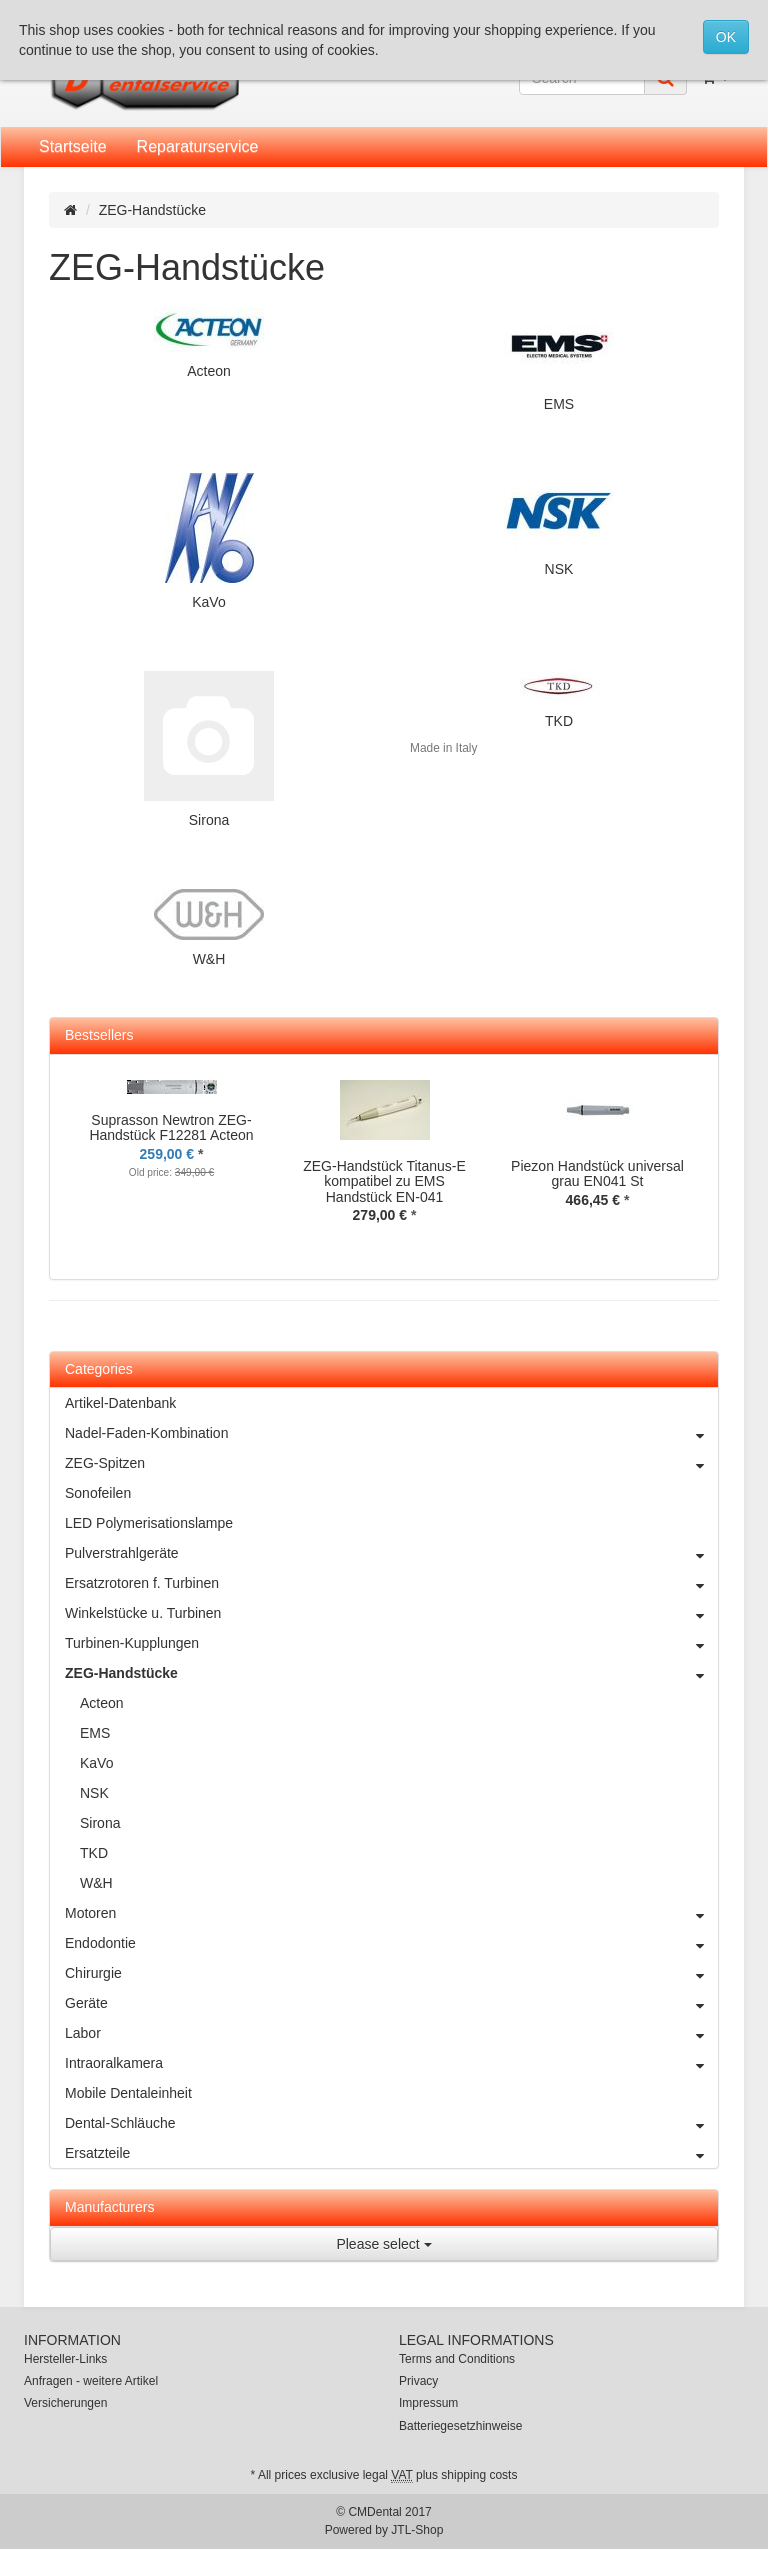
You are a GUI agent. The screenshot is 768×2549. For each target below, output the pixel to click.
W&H (209, 959)
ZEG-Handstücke (391, 1673)
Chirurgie (391, 1973)
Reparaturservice (198, 146)
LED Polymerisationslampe (149, 1523)
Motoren (391, 1913)
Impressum (428, 2403)
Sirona (209, 820)
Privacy (418, 2381)
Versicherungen (65, 2403)
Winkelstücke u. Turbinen (391, 1613)
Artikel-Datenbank (120, 1403)
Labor (391, 2033)
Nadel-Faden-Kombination (391, 1433)
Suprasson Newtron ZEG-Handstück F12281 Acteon (171, 1127)
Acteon (209, 371)
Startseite (73, 146)
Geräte (391, 2003)
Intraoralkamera (391, 2063)
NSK (559, 569)
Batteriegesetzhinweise (460, 2426)
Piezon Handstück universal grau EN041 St (597, 1173)
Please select (383, 2244)
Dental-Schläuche (391, 2123)
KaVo (208, 602)
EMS (559, 404)
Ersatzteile (391, 2153)
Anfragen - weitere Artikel (91, 2381)
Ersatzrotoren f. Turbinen (391, 1583)
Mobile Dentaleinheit (128, 2093)
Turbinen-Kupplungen (391, 1643)
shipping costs (479, 2475)
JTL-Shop (417, 2530)
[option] (171, 1145)
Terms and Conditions (457, 2359)
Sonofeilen (98, 1493)
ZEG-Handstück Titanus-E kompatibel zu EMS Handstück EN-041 (384, 1181)
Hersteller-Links (65, 2359)
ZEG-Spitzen (391, 1463)
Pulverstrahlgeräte (391, 1553)
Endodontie (391, 1943)
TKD (559, 721)
